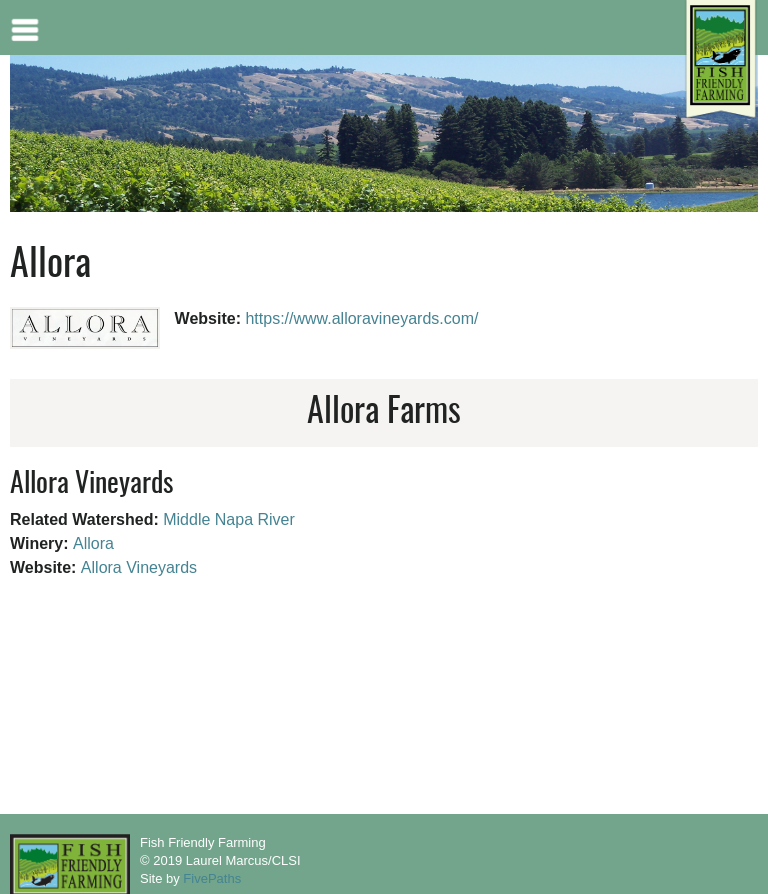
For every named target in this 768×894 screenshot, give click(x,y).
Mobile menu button (25, 27)
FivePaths (212, 878)
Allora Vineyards (139, 567)
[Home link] (720, 60)
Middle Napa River (229, 519)
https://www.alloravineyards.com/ (361, 318)
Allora (93, 543)
